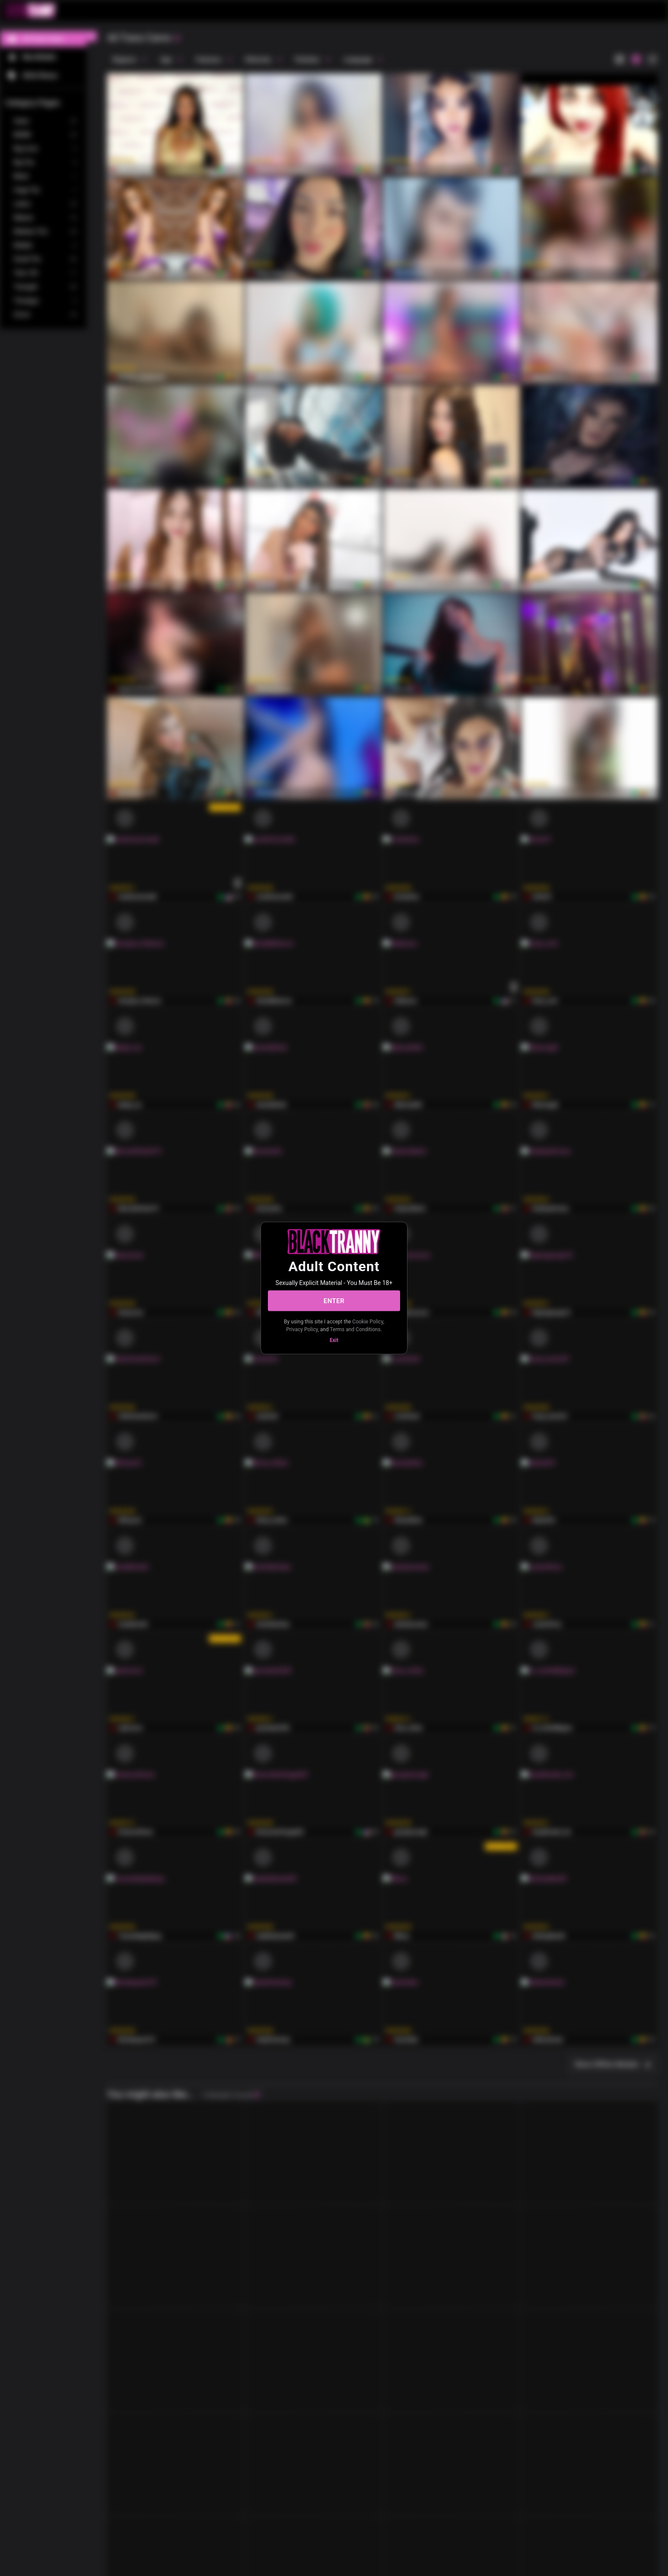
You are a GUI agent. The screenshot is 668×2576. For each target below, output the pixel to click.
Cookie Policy (367, 1322)
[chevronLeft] (91, 36)
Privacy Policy (302, 1329)
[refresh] (176, 38)
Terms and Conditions (355, 1329)
